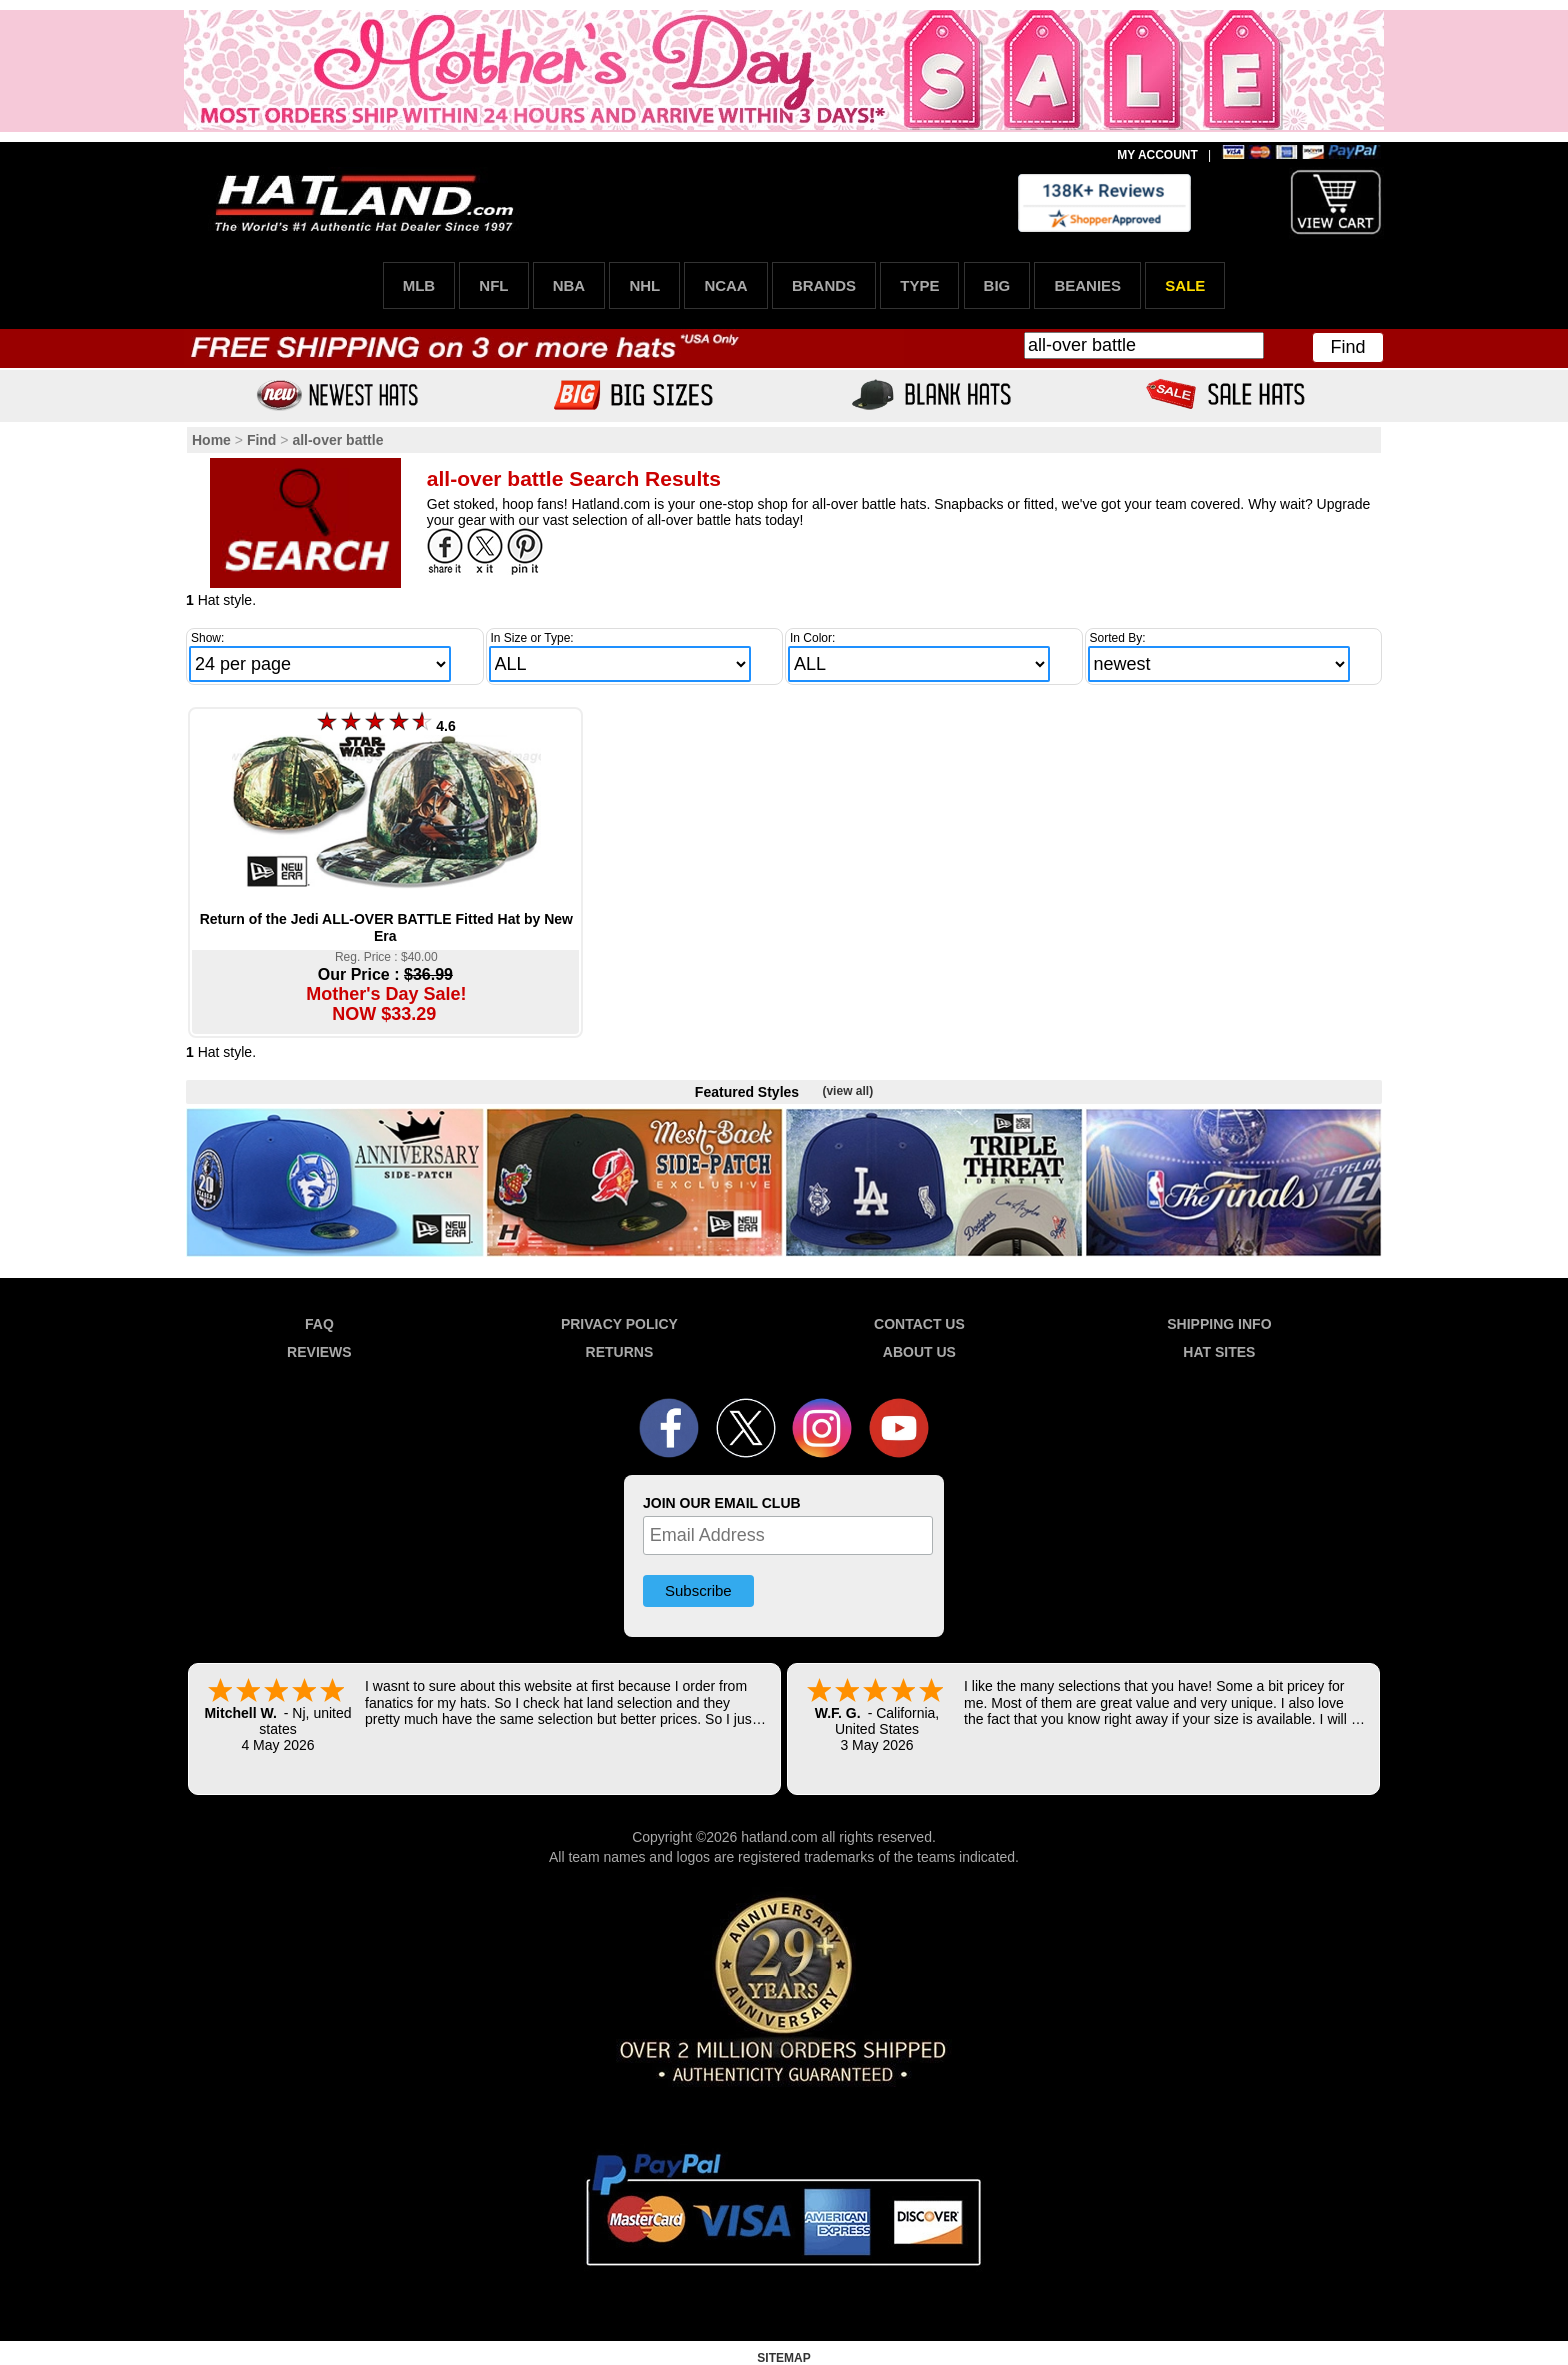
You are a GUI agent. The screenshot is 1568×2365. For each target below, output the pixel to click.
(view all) (847, 1091)
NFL (493, 285)
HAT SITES (1219, 1352)
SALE (1185, 285)
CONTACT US (919, 1324)
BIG (997, 285)
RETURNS (620, 1352)
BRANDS (824, 285)
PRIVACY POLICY (619, 1324)
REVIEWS (319, 1352)
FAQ (319, 1324)
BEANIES (1087, 285)
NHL (644, 285)
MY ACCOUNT (1157, 155)
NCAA (725, 285)
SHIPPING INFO (1219, 1324)
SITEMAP (783, 2358)
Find (1347, 347)
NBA (569, 285)
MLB (419, 285)
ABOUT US (919, 1352)
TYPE (919, 285)
